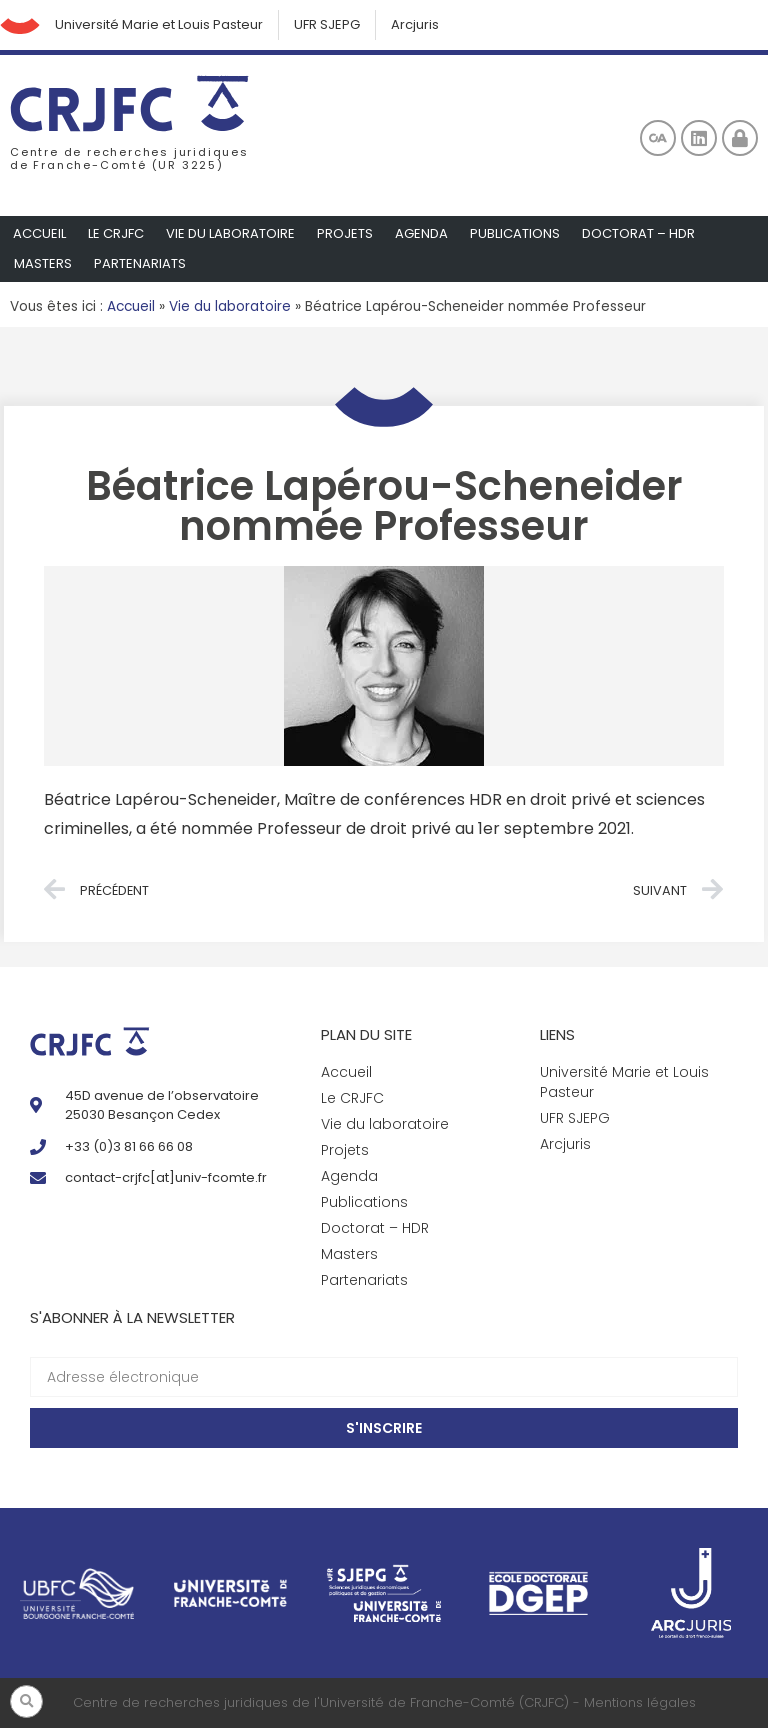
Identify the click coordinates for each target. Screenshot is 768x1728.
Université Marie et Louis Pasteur (159, 24)
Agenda (421, 233)
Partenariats (140, 263)
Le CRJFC (116, 233)
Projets (345, 233)
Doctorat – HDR (638, 233)
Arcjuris (415, 24)
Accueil (39, 233)
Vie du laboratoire (230, 233)
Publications (515, 233)
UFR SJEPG (327, 24)
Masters (43, 263)
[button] (26, 1701)
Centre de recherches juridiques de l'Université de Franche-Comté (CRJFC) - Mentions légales (384, 1702)
